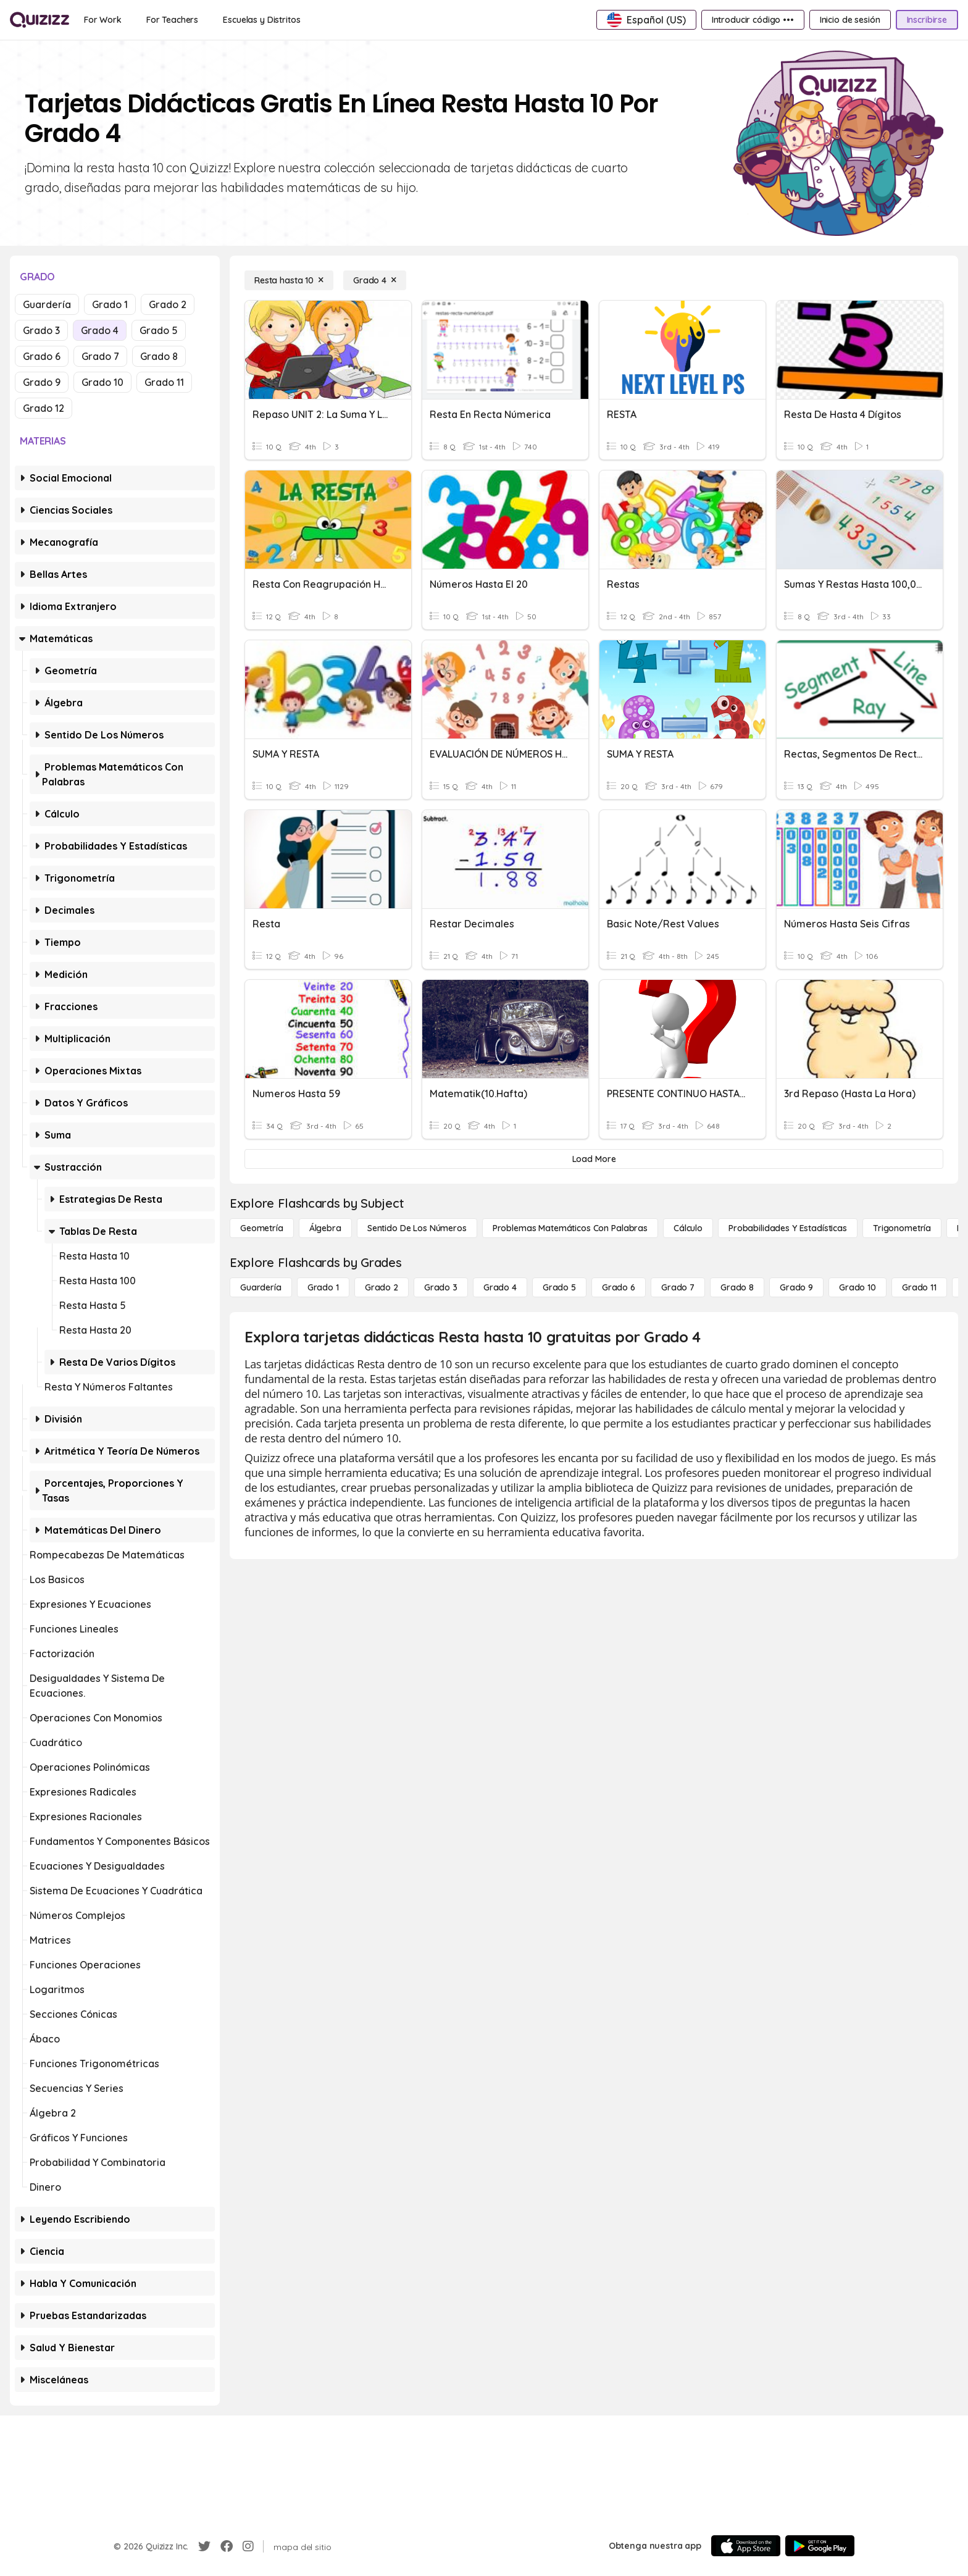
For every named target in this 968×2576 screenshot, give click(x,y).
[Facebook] (226, 2546)
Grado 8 (159, 356)
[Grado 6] (618, 1287)
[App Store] (745, 2545)
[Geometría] (262, 1228)
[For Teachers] (172, 20)
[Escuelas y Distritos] (261, 20)
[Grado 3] (441, 1287)
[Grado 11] (919, 1287)
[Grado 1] (323, 1287)
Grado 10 (102, 382)
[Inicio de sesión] (850, 20)
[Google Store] (819, 2545)
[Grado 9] (796, 1287)
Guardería (47, 304)
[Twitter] (204, 2546)
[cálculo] (688, 1228)
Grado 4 (100, 330)
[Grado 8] (737, 1287)
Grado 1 (110, 304)
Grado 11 (164, 382)
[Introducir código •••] (752, 20)
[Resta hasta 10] (288, 280)
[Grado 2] (381, 1287)
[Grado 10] (857, 1287)
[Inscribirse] (927, 20)
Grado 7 (100, 356)
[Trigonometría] (901, 1228)
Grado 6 (41, 356)
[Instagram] (248, 2546)
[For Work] (102, 20)
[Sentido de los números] (417, 1228)
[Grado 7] (678, 1287)
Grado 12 (43, 408)
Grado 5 (159, 330)
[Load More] (593, 1159)
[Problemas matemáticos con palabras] (570, 1228)
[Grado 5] (559, 1287)
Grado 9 (41, 382)
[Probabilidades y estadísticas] (787, 1228)
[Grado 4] (374, 280)
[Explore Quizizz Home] (39, 20)
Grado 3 (41, 330)
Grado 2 (167, 304)
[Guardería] (261, 1287)
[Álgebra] (325, 1228)
